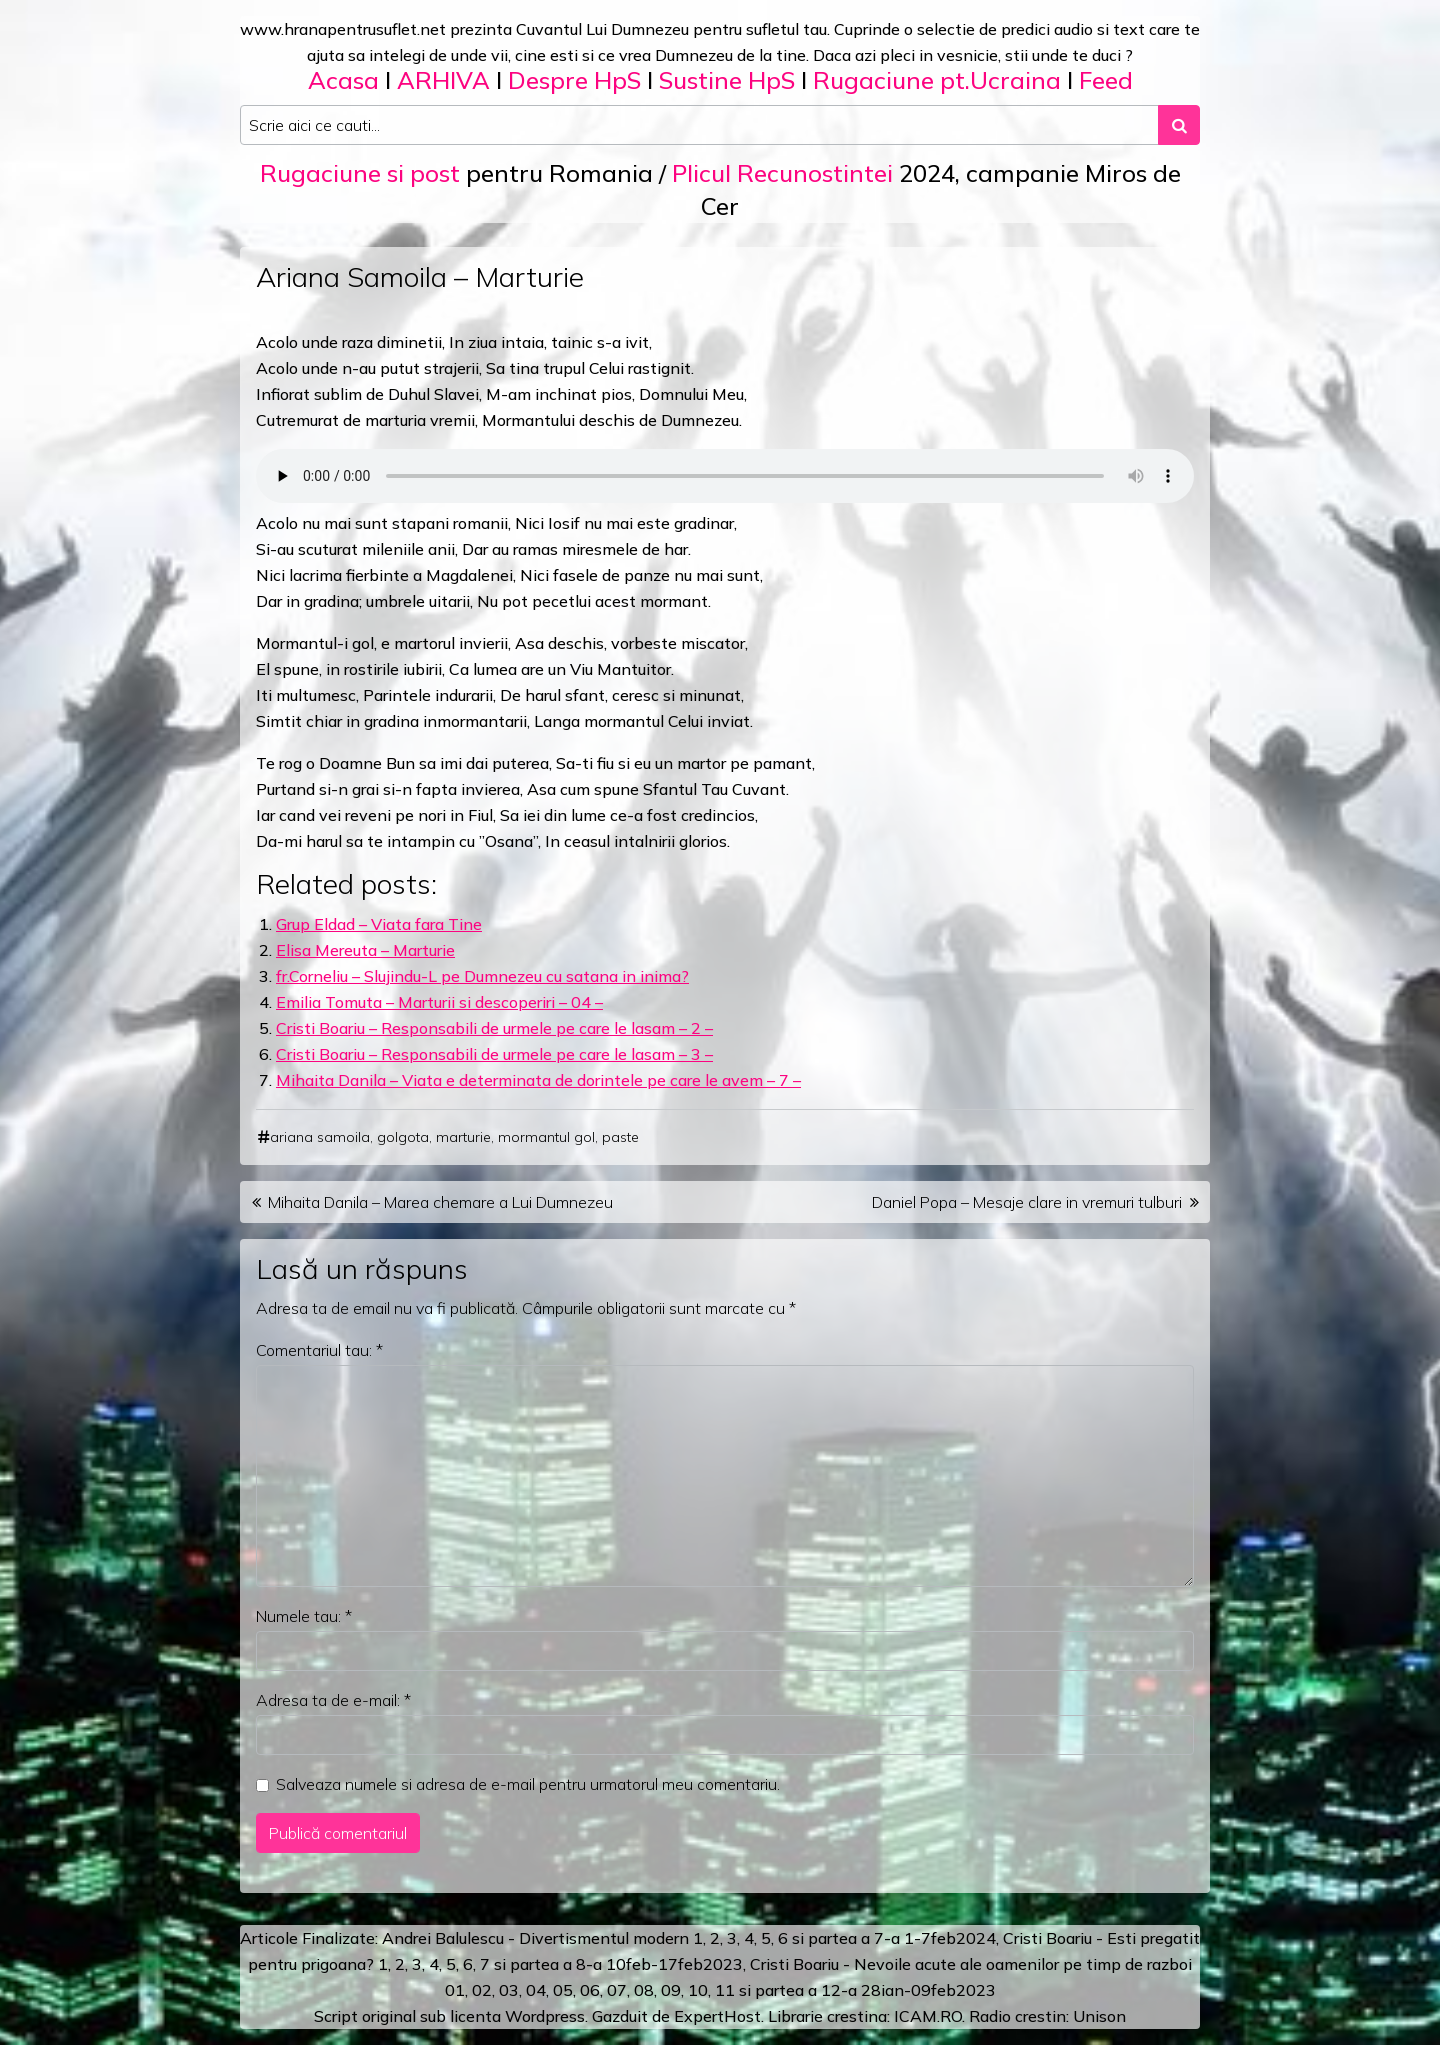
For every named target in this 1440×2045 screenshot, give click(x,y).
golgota (403, 1137)
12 (831, 1990)
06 (590, 1990)
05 (563, 1990)
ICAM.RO (928, 2016)
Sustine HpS (727, 80)
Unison (1099, 2016)
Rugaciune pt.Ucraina (937, 80)
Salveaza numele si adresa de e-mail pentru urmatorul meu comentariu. (528, 1784)
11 (725, 1990)
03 (509, 1990)
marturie (463, 1137)
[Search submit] (1179, 125)
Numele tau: (304, 1616)
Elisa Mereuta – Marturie (365, 950)
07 (617, 1990)
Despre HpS (574, 80)
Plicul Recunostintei (782, 173)
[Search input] (699, 125)
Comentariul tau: (319, 1350)
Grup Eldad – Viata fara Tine (379, 924)
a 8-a (582, 1964)
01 (455, 1990)
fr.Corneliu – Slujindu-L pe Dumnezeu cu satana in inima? (482, 976)
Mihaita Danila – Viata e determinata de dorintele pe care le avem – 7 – (538, 1080)
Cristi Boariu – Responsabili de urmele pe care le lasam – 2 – (494, 1028)
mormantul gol (546, 1137)
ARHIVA (443, 80)
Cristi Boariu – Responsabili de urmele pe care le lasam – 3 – (494, 1054)
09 (671, 1990)
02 (482, 1990)
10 (698, 1990)
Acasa (343, 80)
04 (536, 1990)
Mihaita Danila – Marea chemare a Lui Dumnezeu (440, 1202)
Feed (1106, 80)
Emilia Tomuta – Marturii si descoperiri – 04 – (439, 1002)
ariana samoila (320, 1137)
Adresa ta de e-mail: (333, 1700)
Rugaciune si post (360, 173)
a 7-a (880, 1938)
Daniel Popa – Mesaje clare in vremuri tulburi (1027, 1202)
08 (644, 1990)
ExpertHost (717, 2016)
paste (620, 1137)
